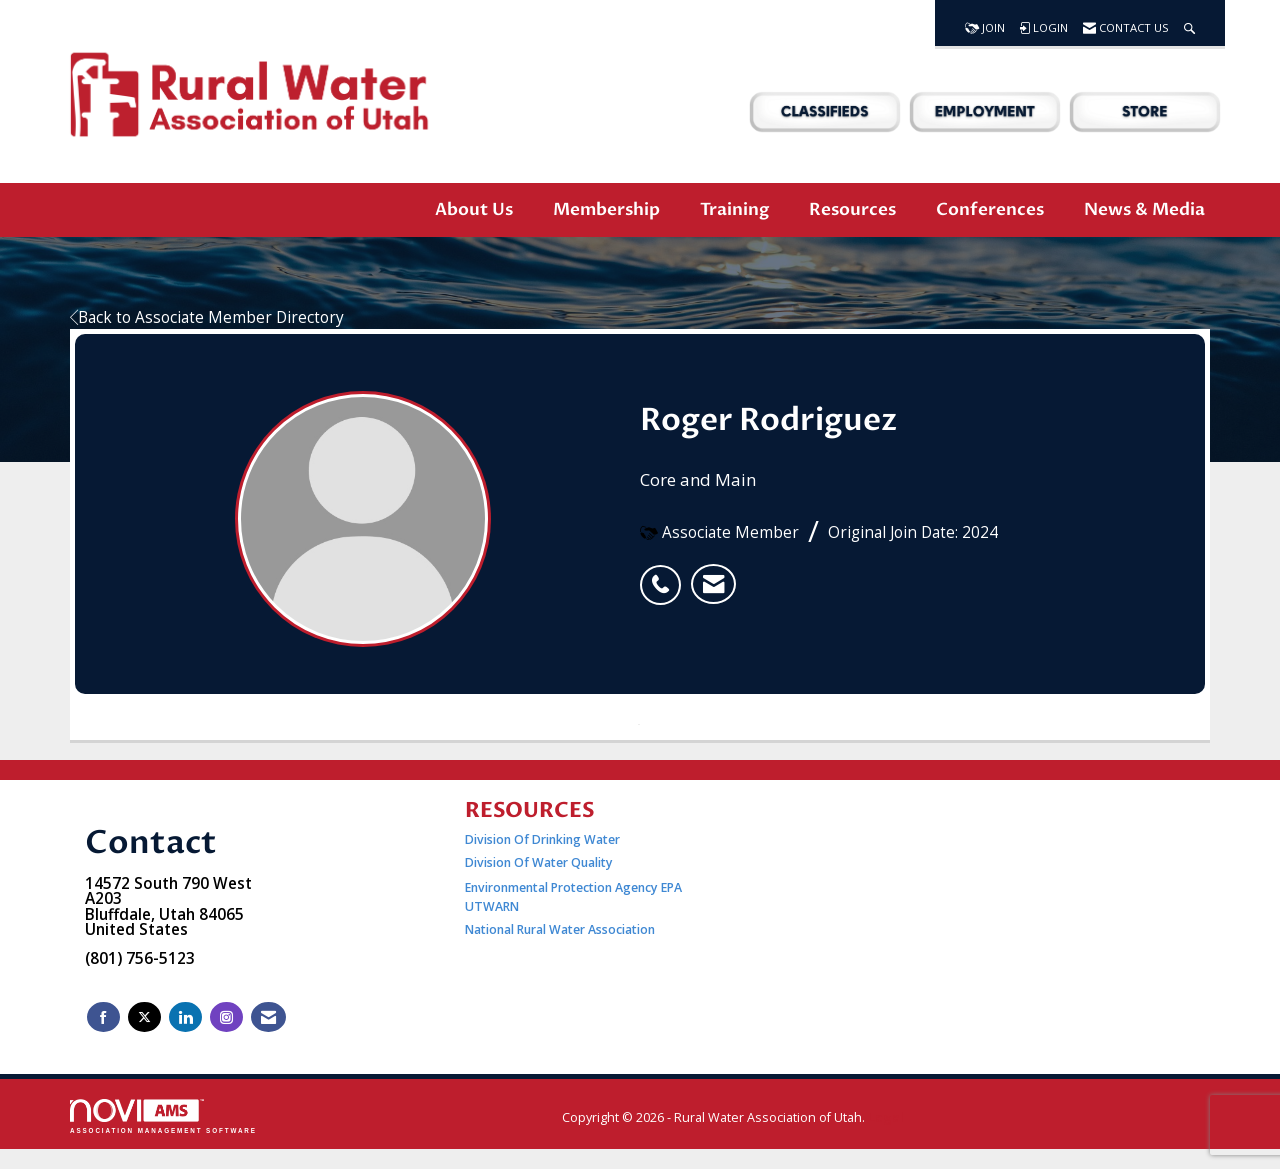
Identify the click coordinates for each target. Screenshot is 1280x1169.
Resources (852, 209)
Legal (886, 1117)
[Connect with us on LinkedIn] (185, 1017)
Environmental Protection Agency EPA (573, 887)
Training (734, 209)
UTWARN (492, 906)
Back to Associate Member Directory (207, 317)
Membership (606, 209)
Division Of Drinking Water (544, 839)
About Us (474, 209)
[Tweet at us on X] (144, 1017)
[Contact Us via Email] (268, 1017)
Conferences (990, 209)
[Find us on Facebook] (103, 1017)
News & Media (1144, 209)
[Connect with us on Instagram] (226, 1017)
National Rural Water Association (560, 929)
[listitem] (665, 574)
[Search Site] (1189, 23)
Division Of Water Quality (539, 862)
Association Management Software (163, 1116)
